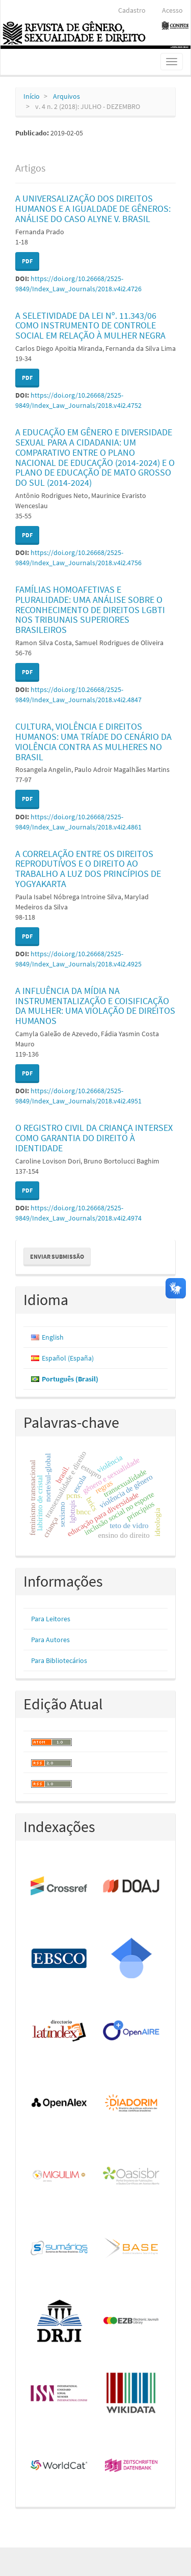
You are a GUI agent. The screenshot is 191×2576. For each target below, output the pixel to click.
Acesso (172, 10)
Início (31, 96)
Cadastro (132, 10)
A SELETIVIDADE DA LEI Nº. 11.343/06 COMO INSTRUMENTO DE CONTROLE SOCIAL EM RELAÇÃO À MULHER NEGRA (90, 326)
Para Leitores (50, 1618)
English (53, 1337)
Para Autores (50, 1639)
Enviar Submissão (57, 1256)
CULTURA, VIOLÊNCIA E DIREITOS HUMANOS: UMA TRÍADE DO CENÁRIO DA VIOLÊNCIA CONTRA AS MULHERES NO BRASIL (93, 741)
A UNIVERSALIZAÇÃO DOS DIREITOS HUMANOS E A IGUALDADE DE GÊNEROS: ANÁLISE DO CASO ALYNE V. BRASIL (93, 208)
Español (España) (68, 1358)
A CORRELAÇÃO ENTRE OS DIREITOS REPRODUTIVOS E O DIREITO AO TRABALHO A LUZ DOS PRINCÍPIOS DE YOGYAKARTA (88, 869)
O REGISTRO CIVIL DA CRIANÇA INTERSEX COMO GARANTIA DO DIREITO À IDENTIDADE (94, 1138)
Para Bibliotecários (59, 1660)
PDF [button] (27, 261)
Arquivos (66, 96)
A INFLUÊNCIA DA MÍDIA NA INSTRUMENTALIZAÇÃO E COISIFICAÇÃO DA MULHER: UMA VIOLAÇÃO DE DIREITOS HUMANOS (95, 1006)
